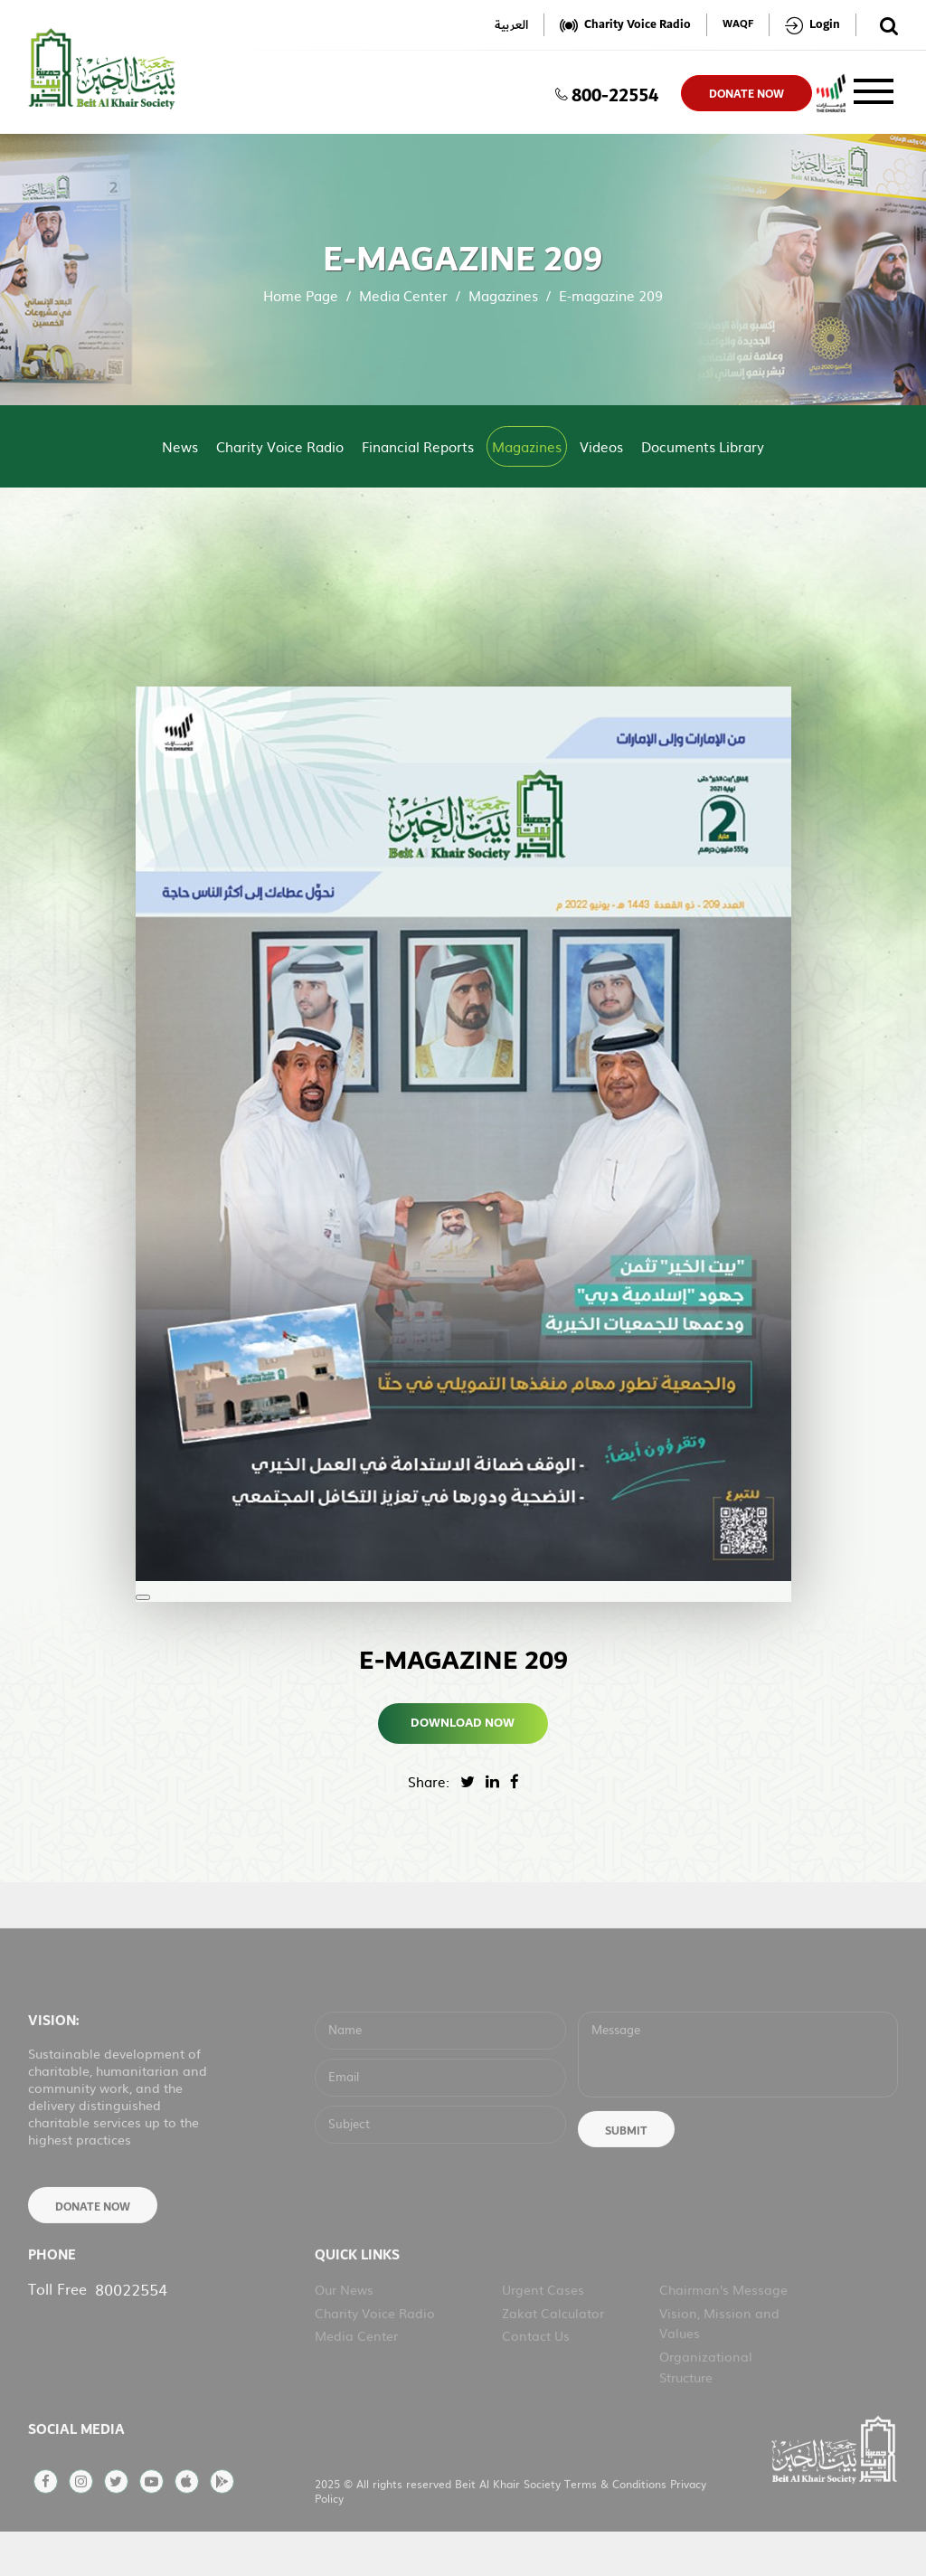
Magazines (503, 295)
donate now (746, 94)
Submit (626, 2171)
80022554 (131, 2328)
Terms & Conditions (617, 2523)
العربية (511, 24)
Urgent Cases (543, 2329)
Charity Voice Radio (280, 446)
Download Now (463, 1723)
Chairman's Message (723, 2329)
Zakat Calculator (553, 2353)
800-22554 (606, 93)
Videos (601, 446)
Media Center (403, 295)
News (180, 446)
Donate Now (92, 2247)
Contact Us (536, 2375)
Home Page (300, 295)
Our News (344, 2329)
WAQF (738, 25)
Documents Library (702, 446)
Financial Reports (418, 446)
